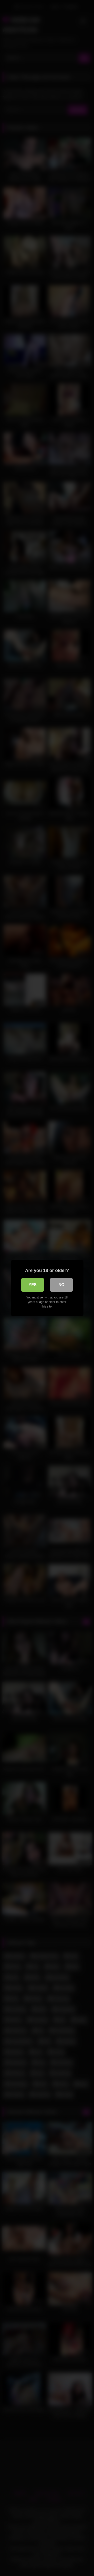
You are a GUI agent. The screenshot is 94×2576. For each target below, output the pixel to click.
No (61, 1285)
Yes (33, 1285)
